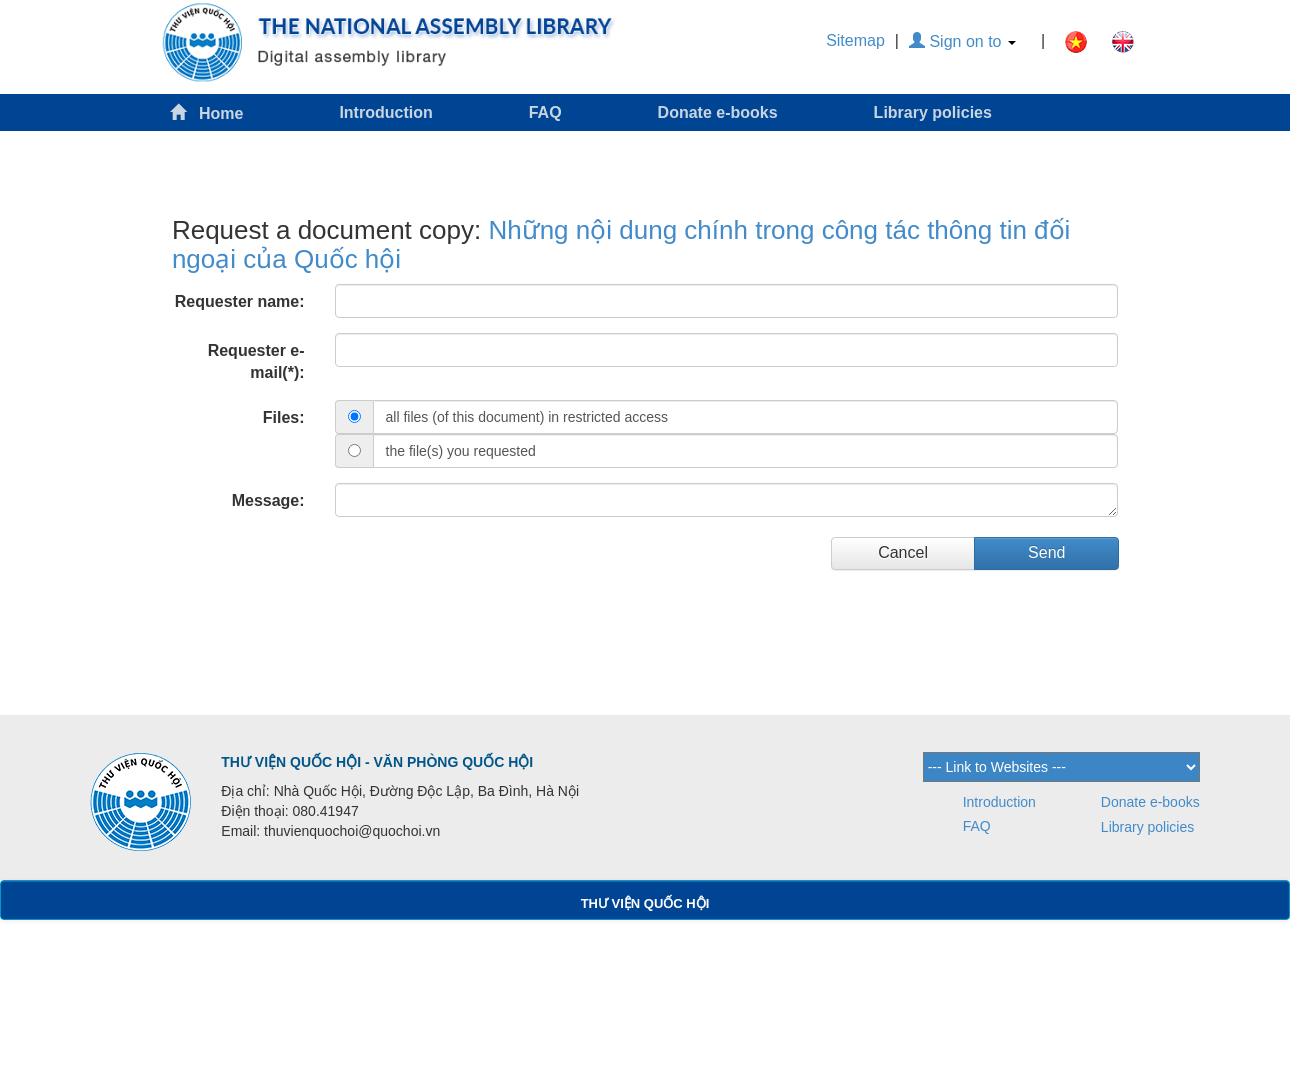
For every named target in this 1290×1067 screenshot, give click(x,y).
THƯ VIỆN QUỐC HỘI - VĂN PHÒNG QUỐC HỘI (377, 762)
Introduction (385, 112)
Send (1046, 552)
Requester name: (240, 301)
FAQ (545, 112)
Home (207, 112)
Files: (284, 417)
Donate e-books (718, 112)
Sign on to (962, 41)
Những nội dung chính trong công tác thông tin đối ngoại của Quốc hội (621, 244)
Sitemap (855, 40)
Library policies (933, 112)
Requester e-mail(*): (256, 362)
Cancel (903, 552)
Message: (268, 500)
